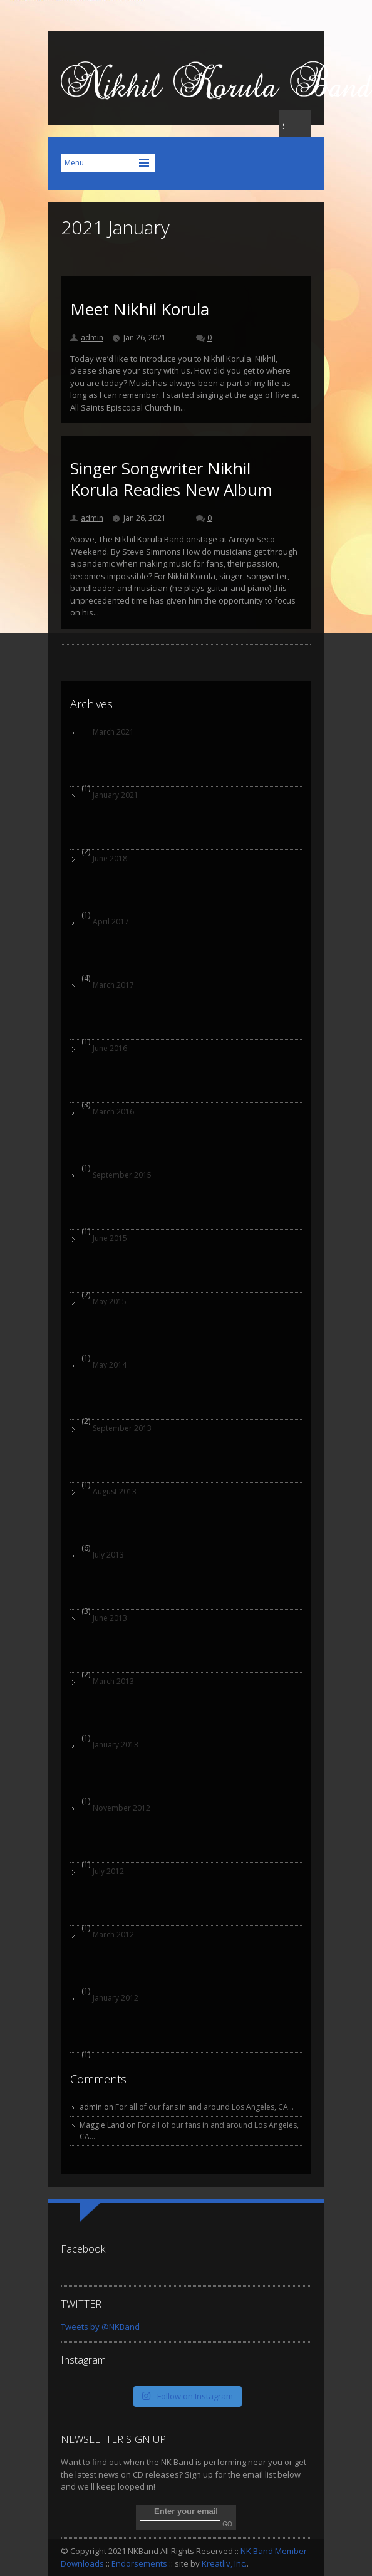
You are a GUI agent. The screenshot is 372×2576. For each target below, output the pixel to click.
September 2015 (122, 1175)
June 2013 (110, 1618)
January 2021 (115, 795)
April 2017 (111, 921)
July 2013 (108, 1554)
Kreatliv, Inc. (224, 2563)
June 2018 (110, 858)
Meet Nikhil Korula (139, 309)
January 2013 (115, 1744)
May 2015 (110, 1301)
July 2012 (108, 1871)
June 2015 (110, 1238)
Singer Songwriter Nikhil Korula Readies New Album (171, 479)
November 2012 (121, 1808)
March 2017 (113, 985)
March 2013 (113, 1681)
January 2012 (115, 1997)
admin (92, 337)
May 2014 (110, 1364)
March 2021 (113, 731)
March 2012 (113, 1934)
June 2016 (110, 1048)
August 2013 (115, 1491)
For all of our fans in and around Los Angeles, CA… (204, 2107)
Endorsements (139, 2563)
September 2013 (122, 1428)
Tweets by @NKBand (100, 2326)
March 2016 (113, 1111)
